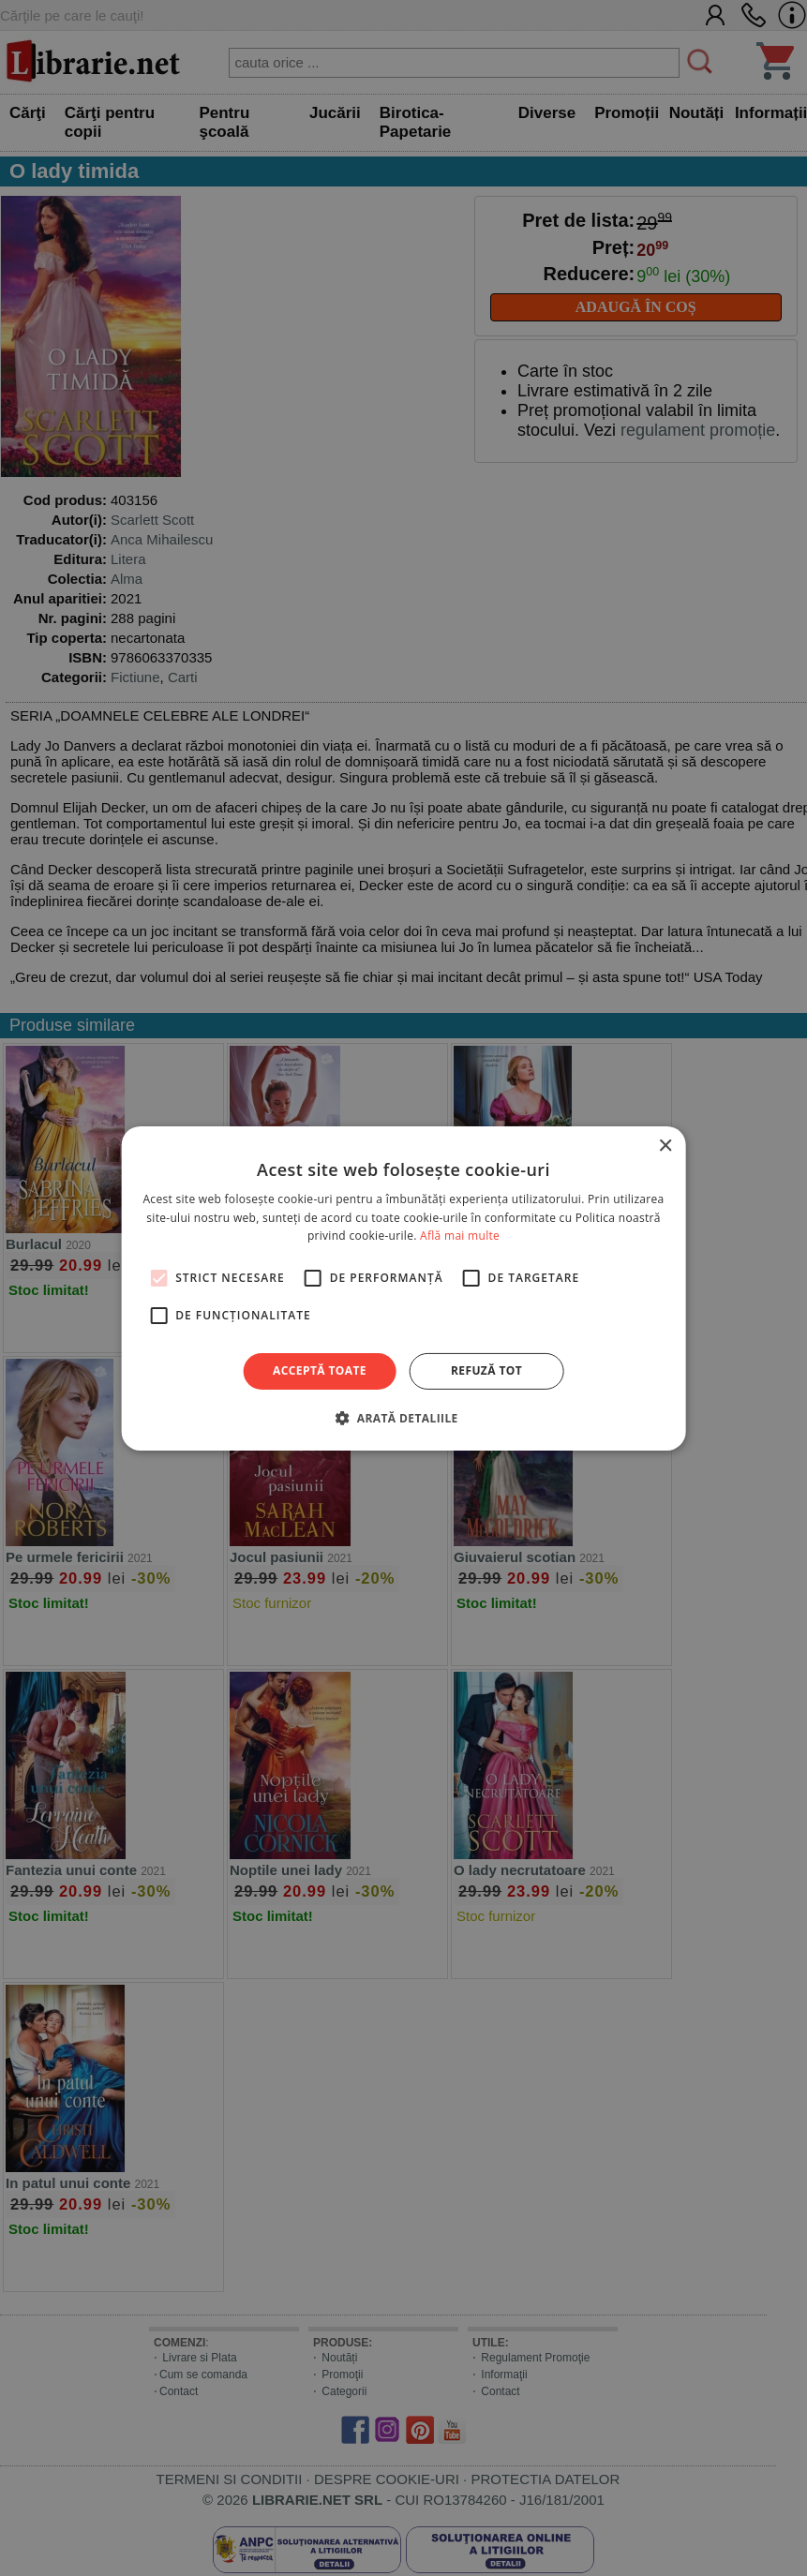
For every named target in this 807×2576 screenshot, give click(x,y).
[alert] (403, 1288)
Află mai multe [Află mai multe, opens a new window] (460, 1235)
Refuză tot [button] (486, 1370)
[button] (403, 1417)
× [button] (665, 1146)
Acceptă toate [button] (319, 1370)
